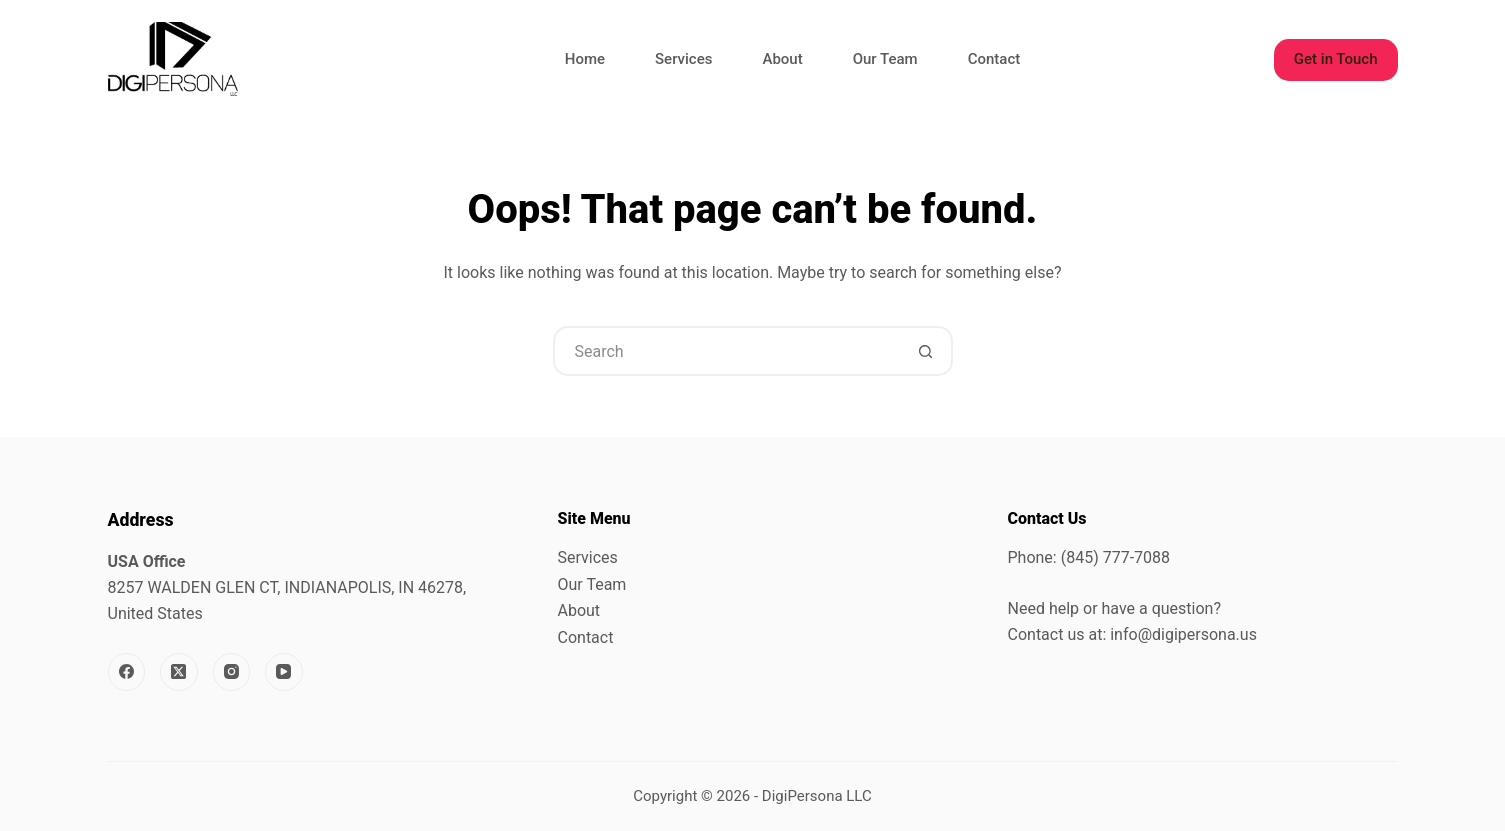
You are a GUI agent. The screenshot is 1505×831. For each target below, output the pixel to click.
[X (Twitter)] (179, 672)
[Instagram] (232, 672)
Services (683, 59)
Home (585, 59)
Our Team (885, 59)
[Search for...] (728, 351)
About (782, 59)
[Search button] (926, 351)
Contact (994, 59)
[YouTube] (284, 672)
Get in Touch (1336, 59)
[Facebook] (127, 672)
